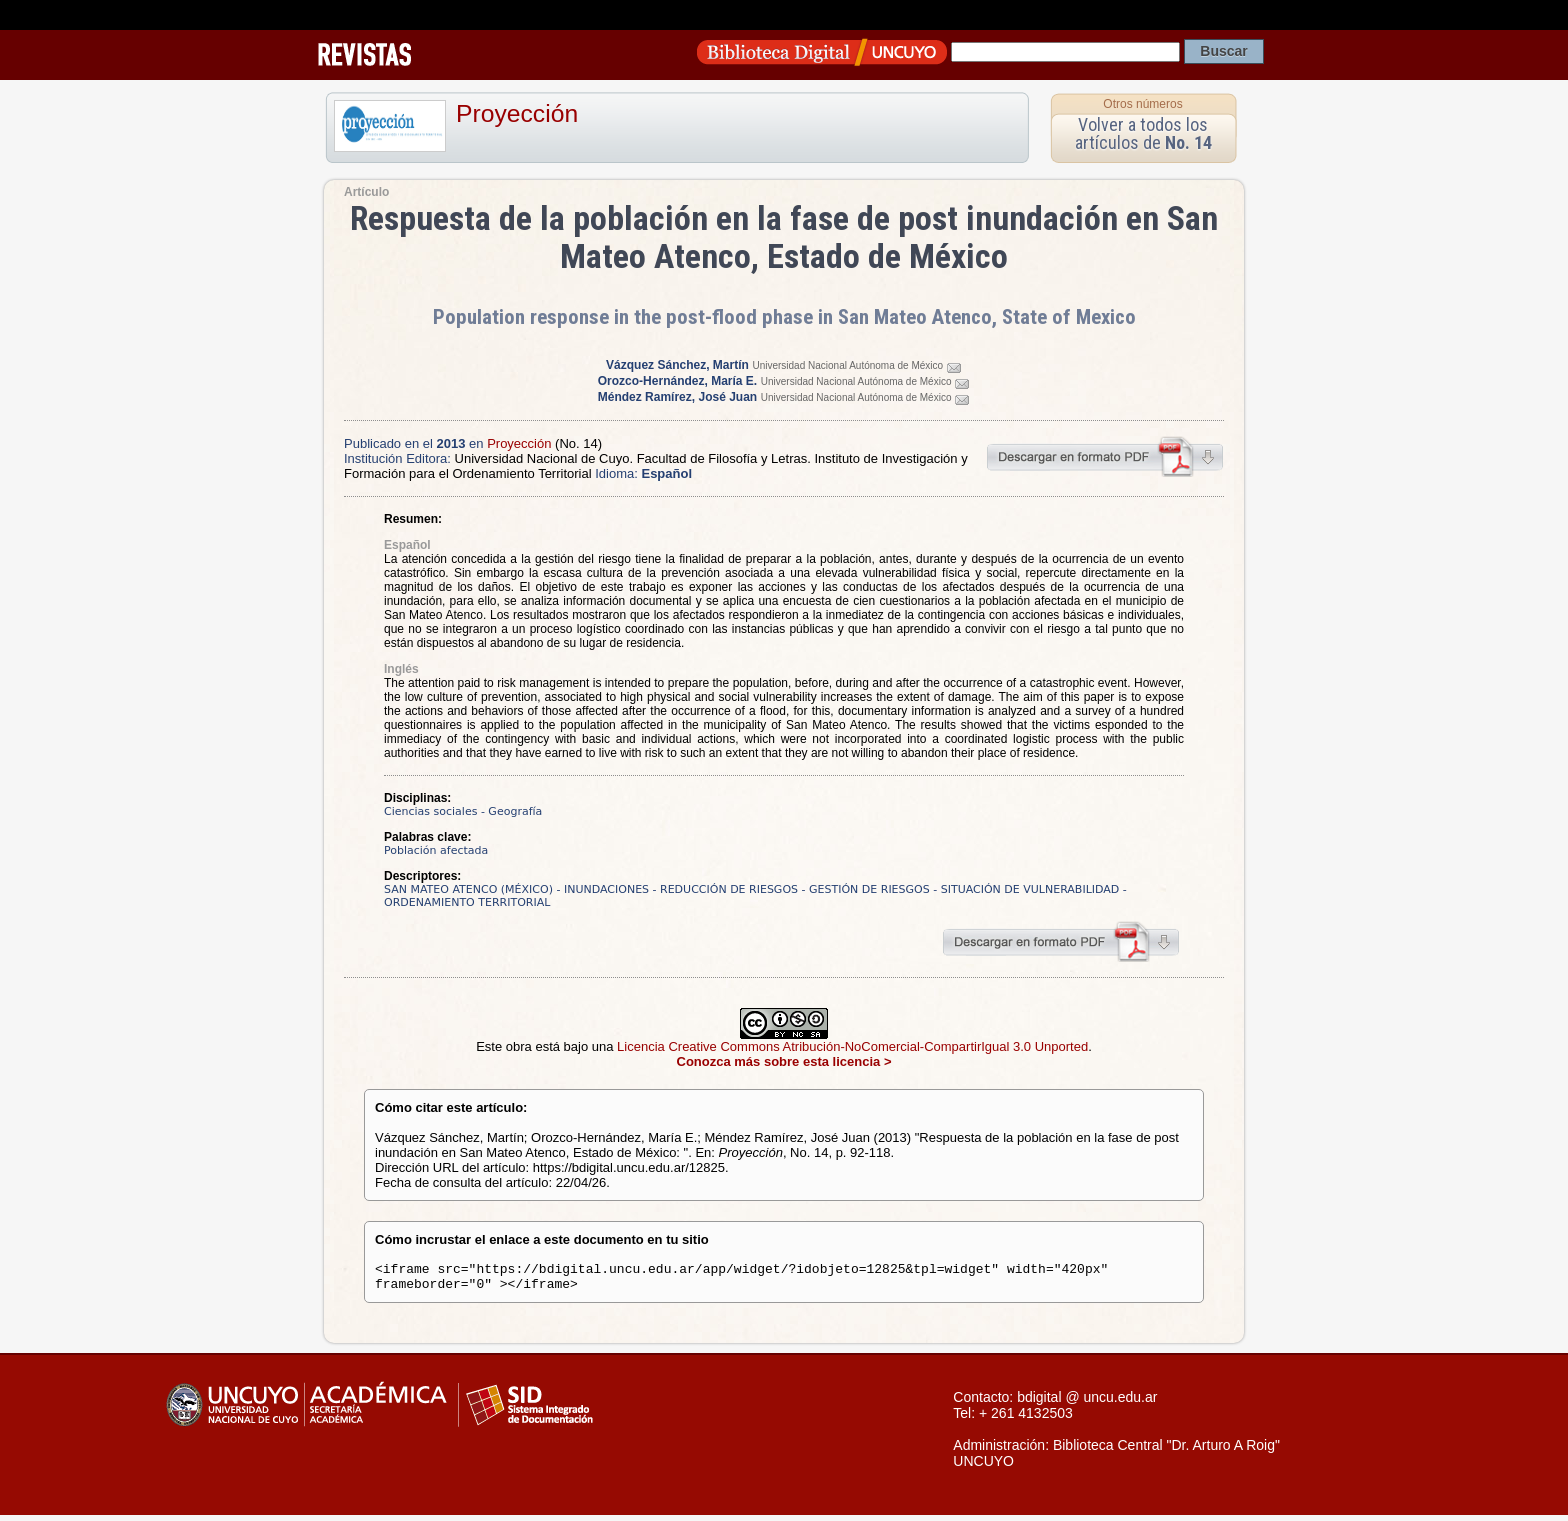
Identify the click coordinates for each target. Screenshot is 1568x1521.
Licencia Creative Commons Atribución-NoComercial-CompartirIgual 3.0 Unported (852, 1046)
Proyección (517, 113)
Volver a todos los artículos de (1143, 133)
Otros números (1142, 104)
